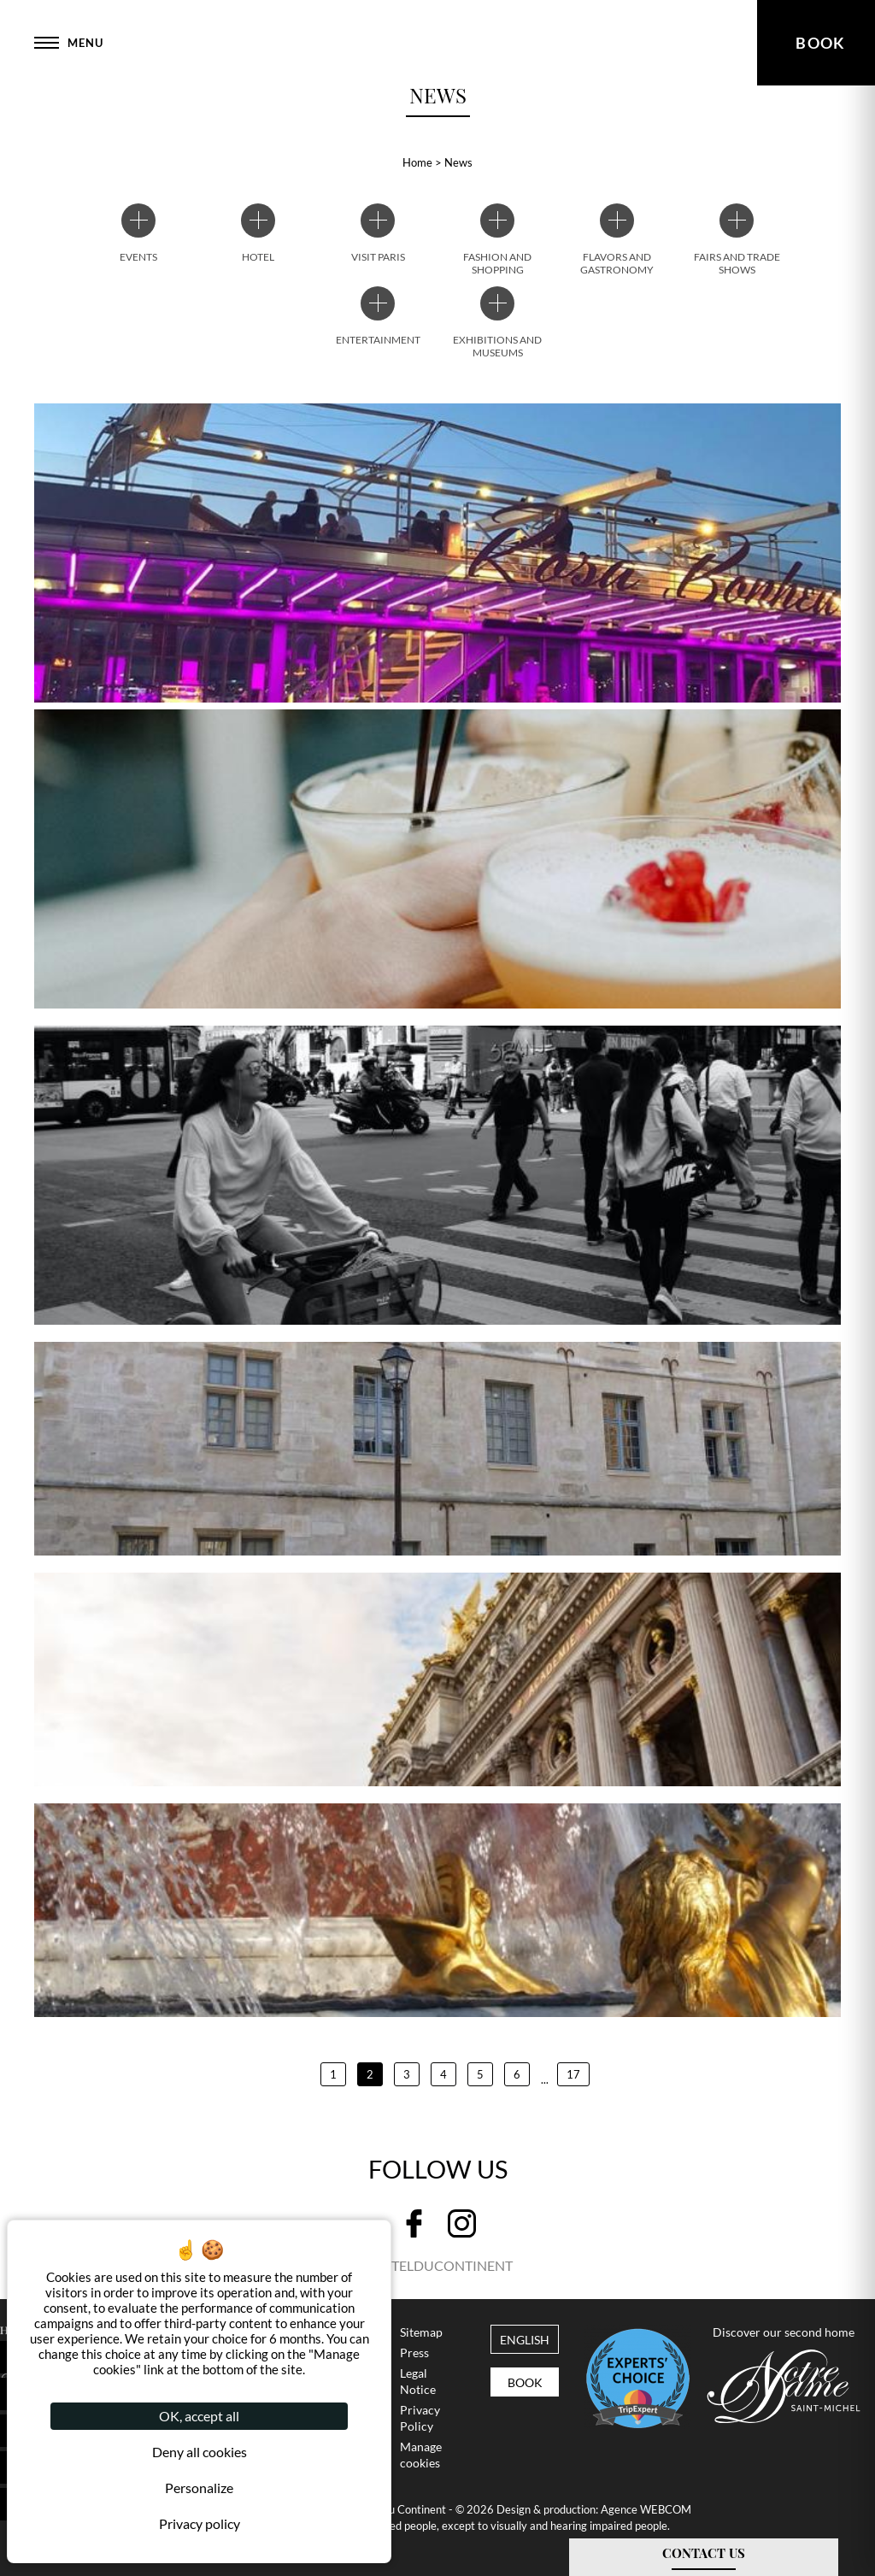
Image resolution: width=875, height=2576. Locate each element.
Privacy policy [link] (199, 2523)
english (524, 2340)
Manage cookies (421, 2455)
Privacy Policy (420, 2418)
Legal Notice (418, 2382)
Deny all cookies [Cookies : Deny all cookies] (199, 2452)
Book (525, 2383)
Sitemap (421, 2332)
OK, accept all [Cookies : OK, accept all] (199, 2416)
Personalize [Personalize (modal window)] (199, 2487)
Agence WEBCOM (646, 2509)
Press (414, 2353)
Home (417, 162)
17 (573, 2074)
